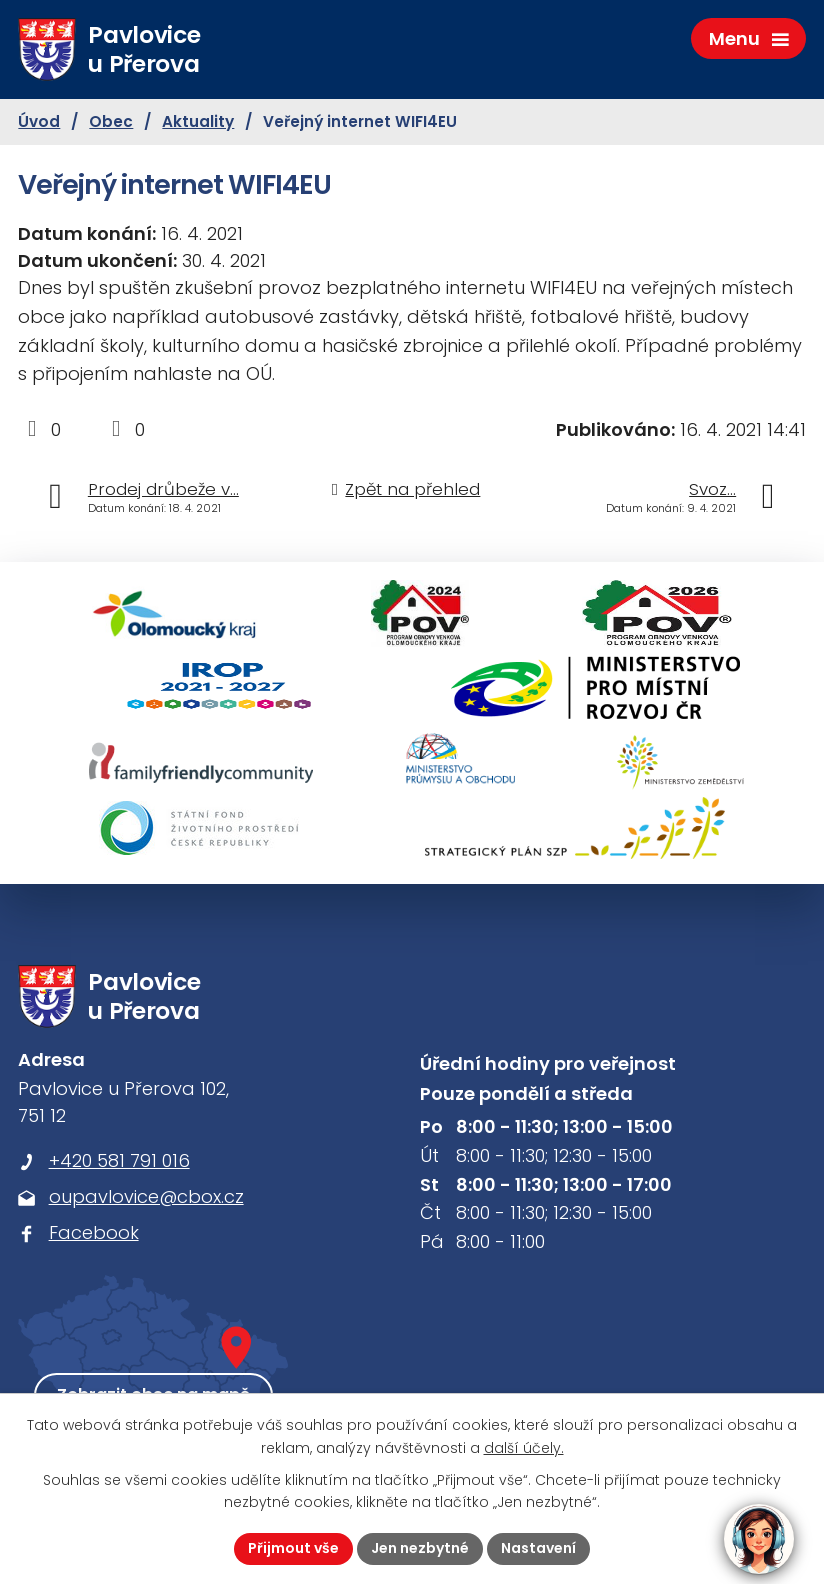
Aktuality (198, 121)
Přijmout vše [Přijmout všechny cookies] (293, 1548)
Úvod (39, 121)
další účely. (524, 1448)
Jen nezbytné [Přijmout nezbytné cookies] (420, 1548)
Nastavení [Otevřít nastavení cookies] (538, 1548)
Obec (111, 121)
